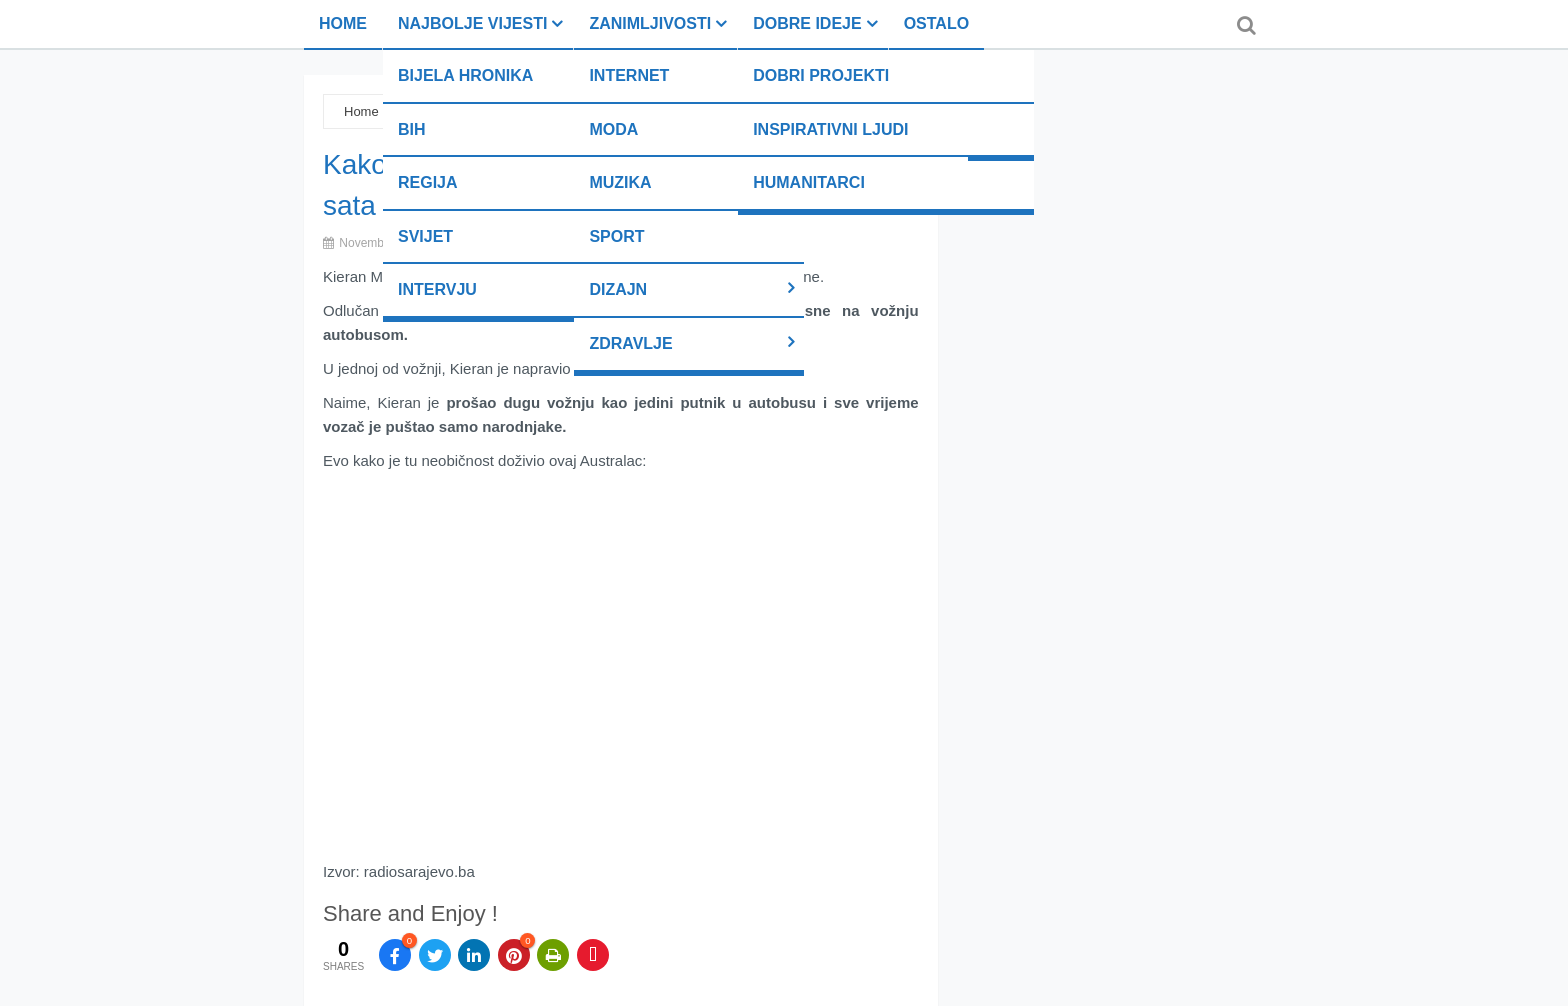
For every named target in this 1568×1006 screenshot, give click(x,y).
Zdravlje (630, 343)
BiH (412, 129)
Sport (616, 236)
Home (343, 23)
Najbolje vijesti (472, 23)
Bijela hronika (465, 75)
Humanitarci (809, 182)
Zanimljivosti (650, 23)
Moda (613, 129)
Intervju (437, 289)
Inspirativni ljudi (830, 129)
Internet (629, 75)
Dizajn (618, 289)
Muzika (620, 182)
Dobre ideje (807, 23)
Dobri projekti (821, 75)
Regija (428, 182)
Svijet (425, 236)
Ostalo (936, 23)
